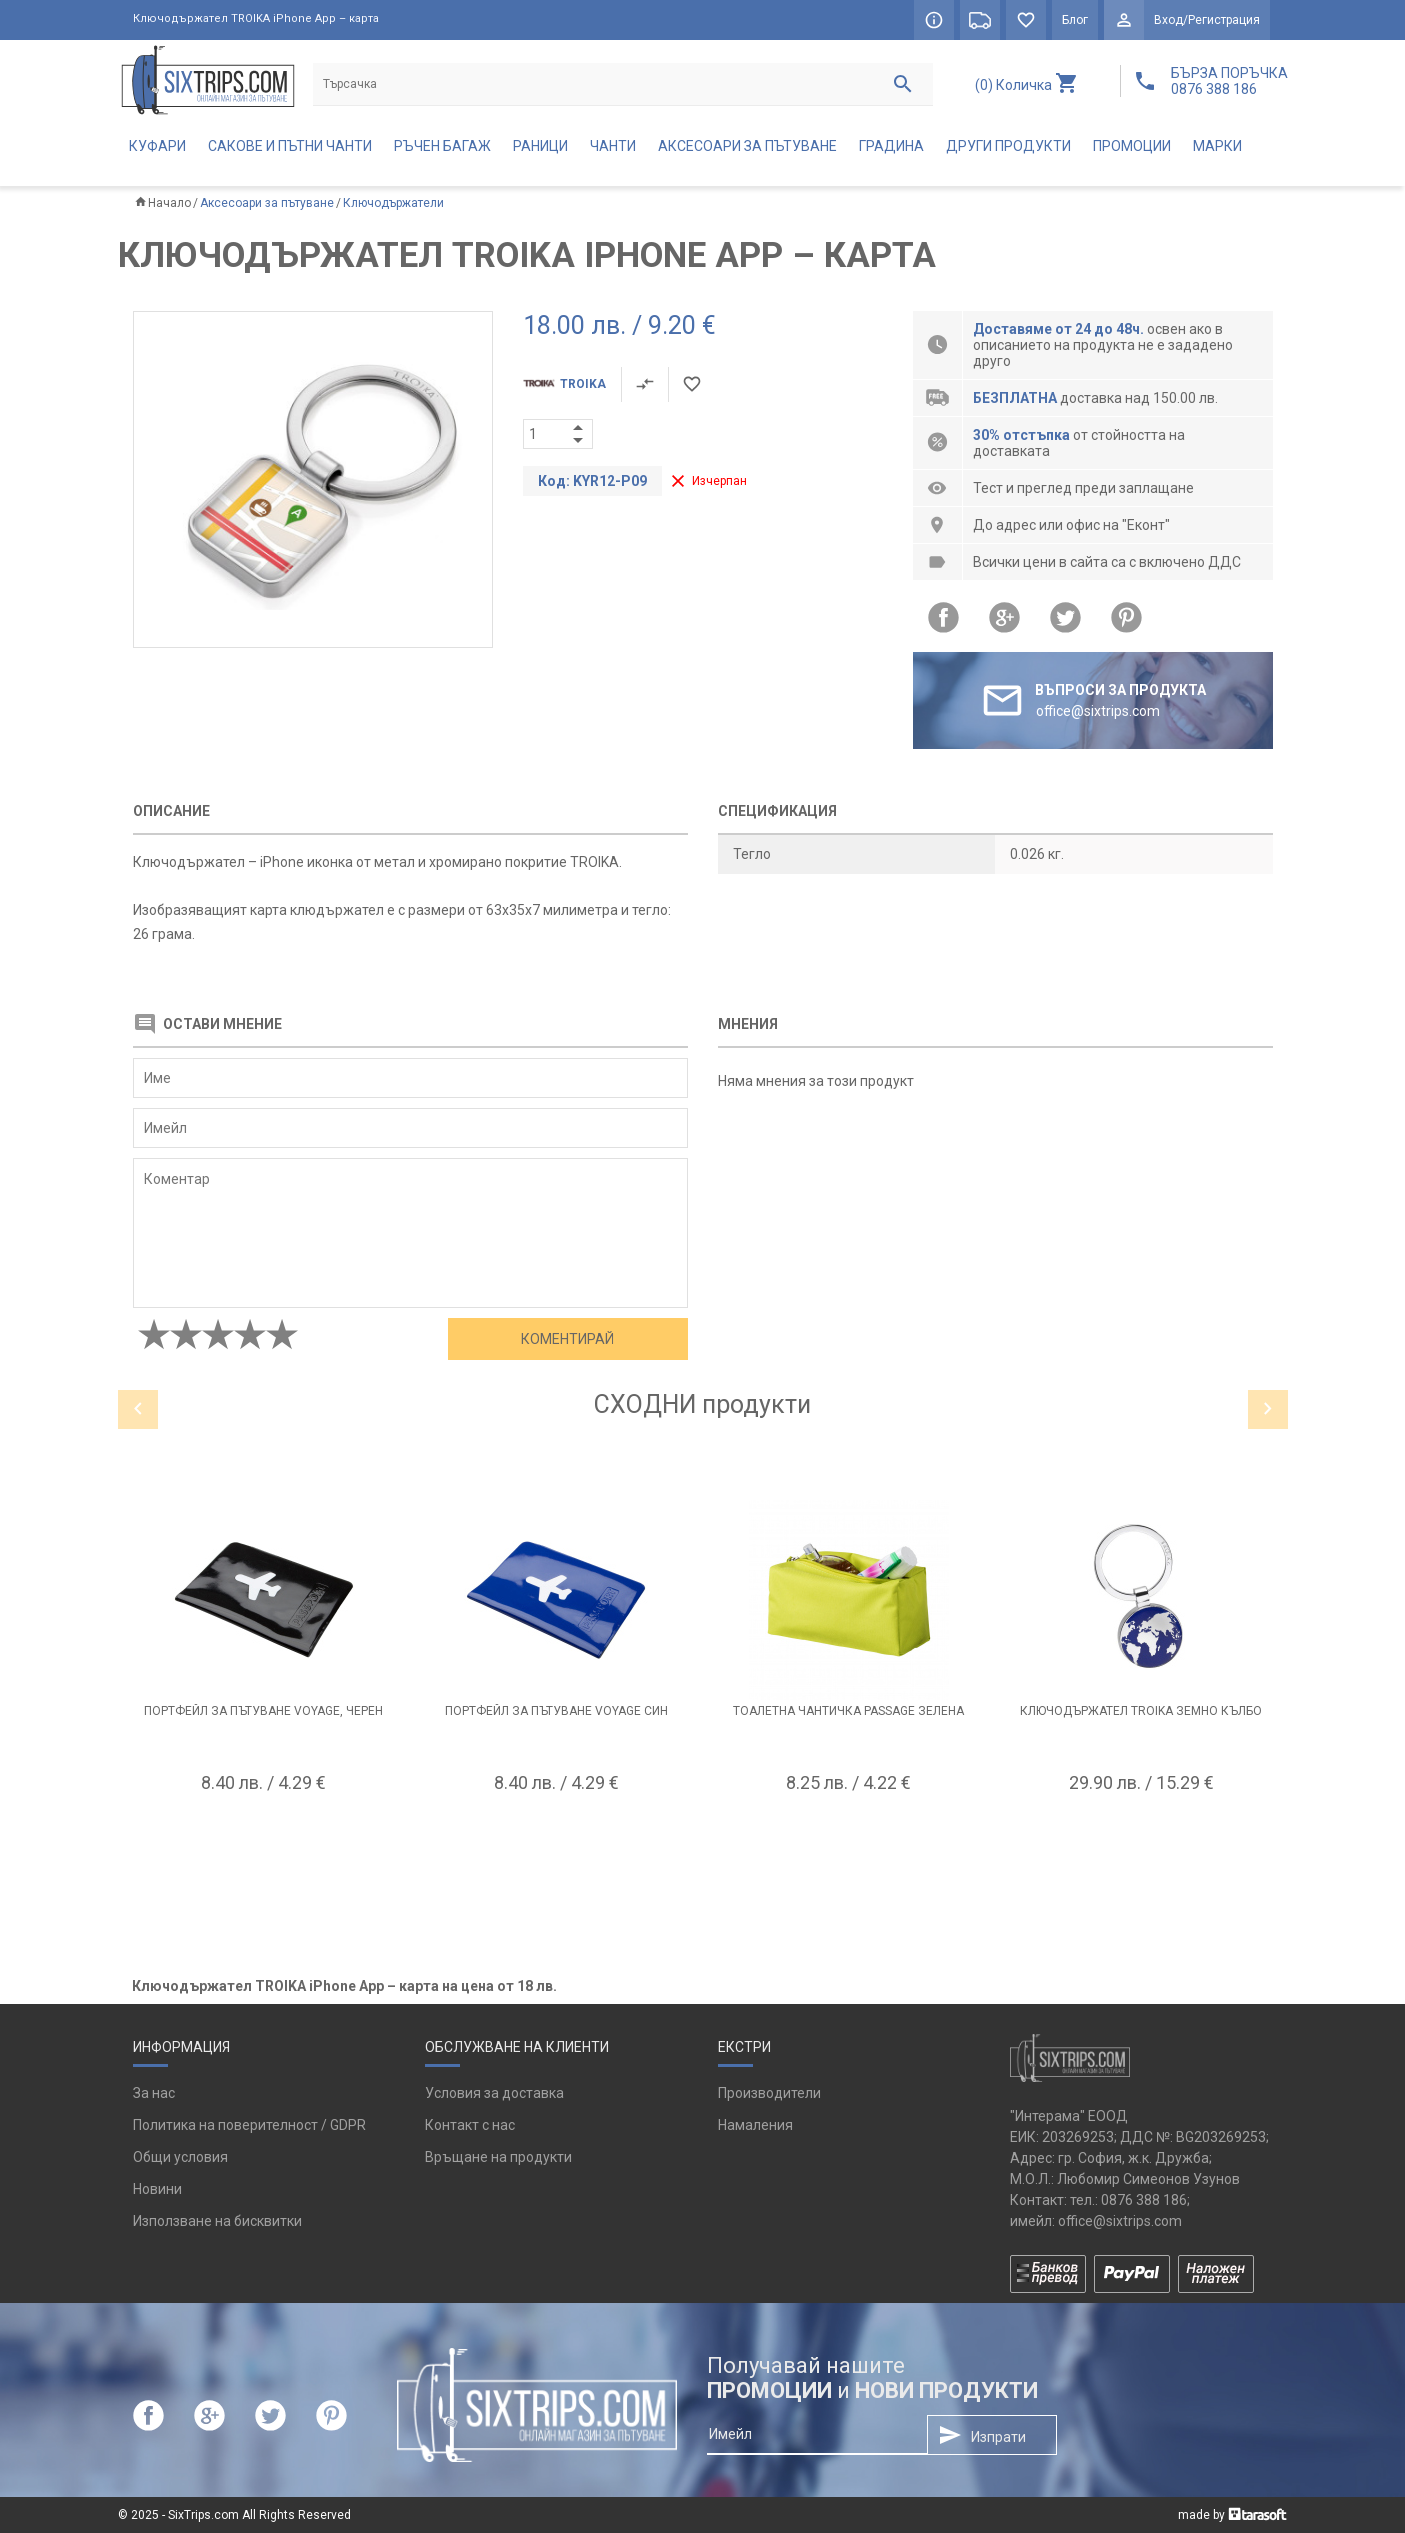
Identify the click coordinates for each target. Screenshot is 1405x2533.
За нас (154, 2093)
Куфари (157, 146)
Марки (1217, 146)
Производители (769, 2093)
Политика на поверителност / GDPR (249, 2125)
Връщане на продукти (498, 2157)
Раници (540, 146)
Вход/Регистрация (1207, 20)
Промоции (1132, 146)
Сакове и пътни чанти (290, 146)
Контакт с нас (470, 2125)
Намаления (755, 2125)
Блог (1075, 20)
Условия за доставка (494, 2093)
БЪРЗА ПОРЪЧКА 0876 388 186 (1229, 81)
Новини (157, 2189)
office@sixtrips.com (1120, 2221)
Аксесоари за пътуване (747, 146)
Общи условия (180, 2157)
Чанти (613, 146)
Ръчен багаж (442, 146)
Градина (891, 146)
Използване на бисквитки (217, 2221)
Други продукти (1008, 146)
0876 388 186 (1144, 2200)
